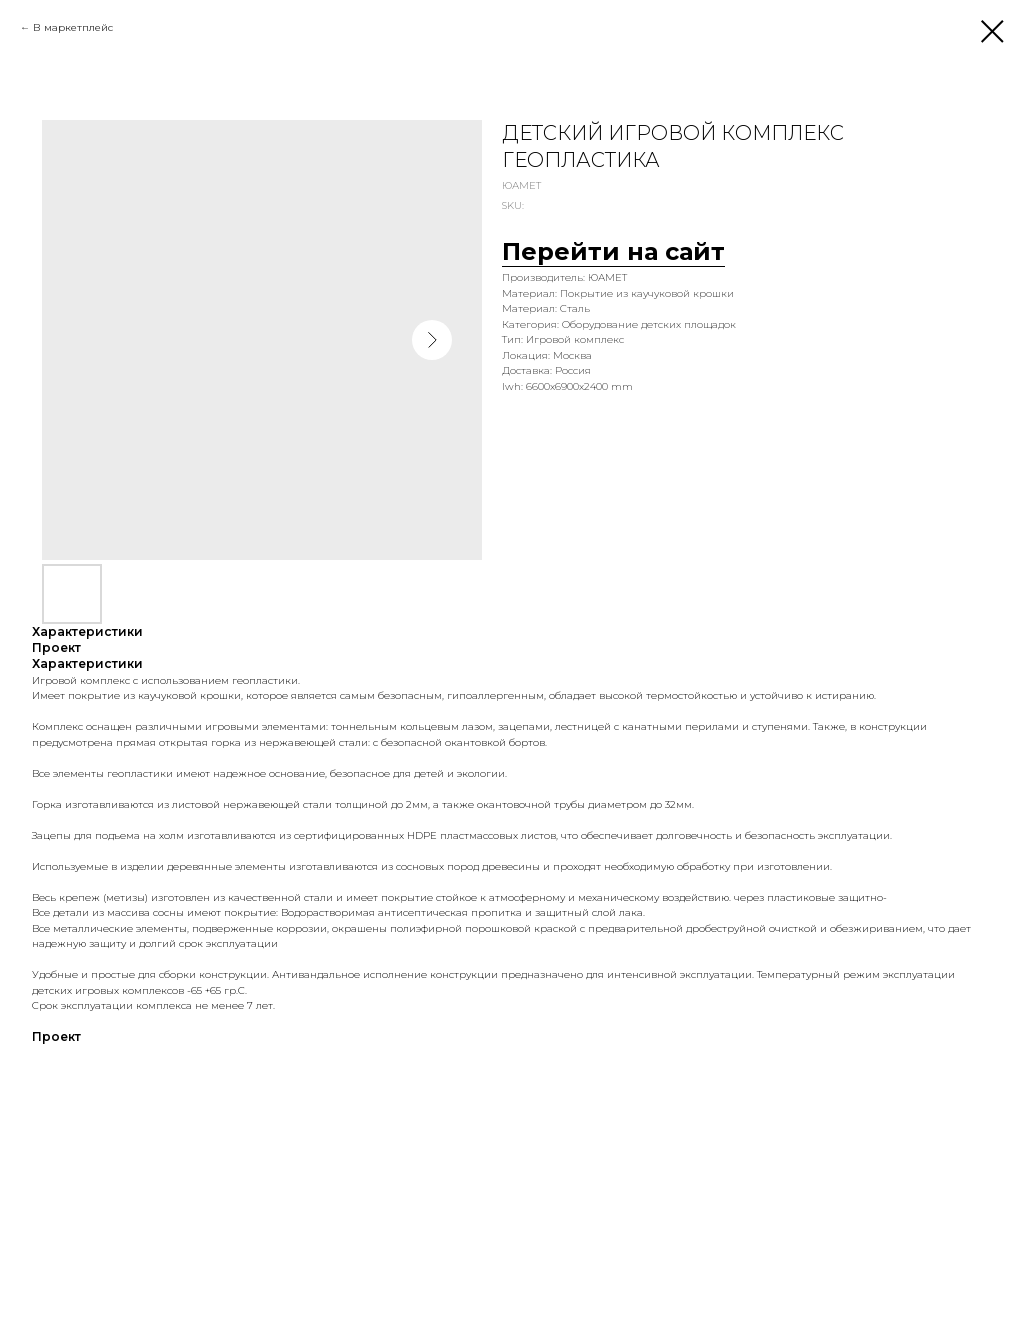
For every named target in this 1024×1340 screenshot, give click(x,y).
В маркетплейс (73, 27)
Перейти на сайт (613, 251)
